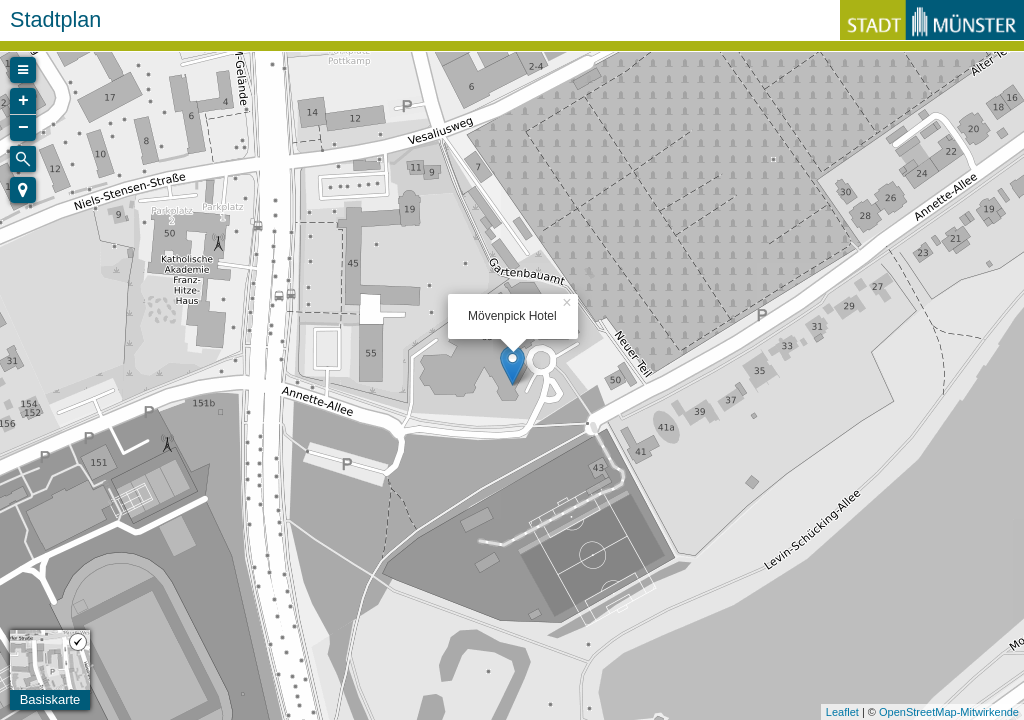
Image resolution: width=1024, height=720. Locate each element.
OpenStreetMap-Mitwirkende (949, 712)
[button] (23, 190)
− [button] (23, 128)
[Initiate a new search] (23, 159)
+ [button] (23, 101)
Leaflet (842, 712)
